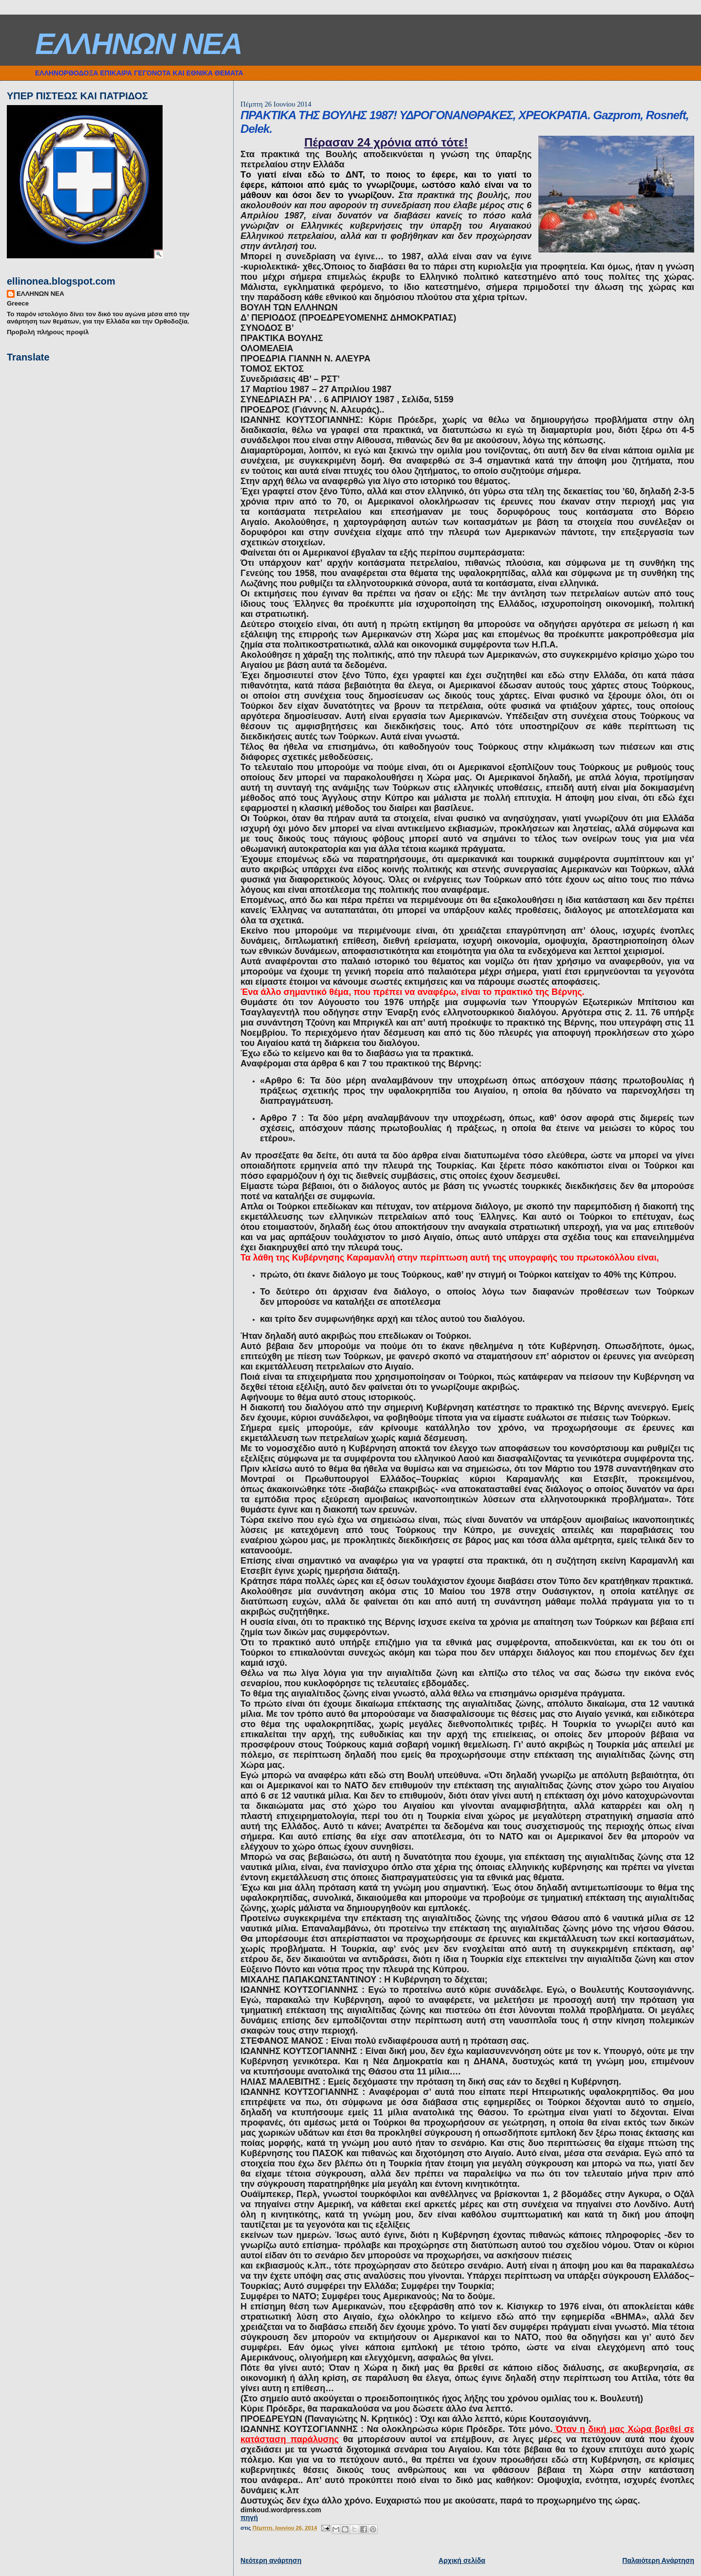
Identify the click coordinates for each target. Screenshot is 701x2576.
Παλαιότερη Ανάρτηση (658, 2560)
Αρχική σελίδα (462, 2560)
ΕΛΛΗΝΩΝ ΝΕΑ (138, 43)
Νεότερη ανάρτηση (270, 2560)
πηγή (249, 2518)
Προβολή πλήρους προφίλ (48, 332)
